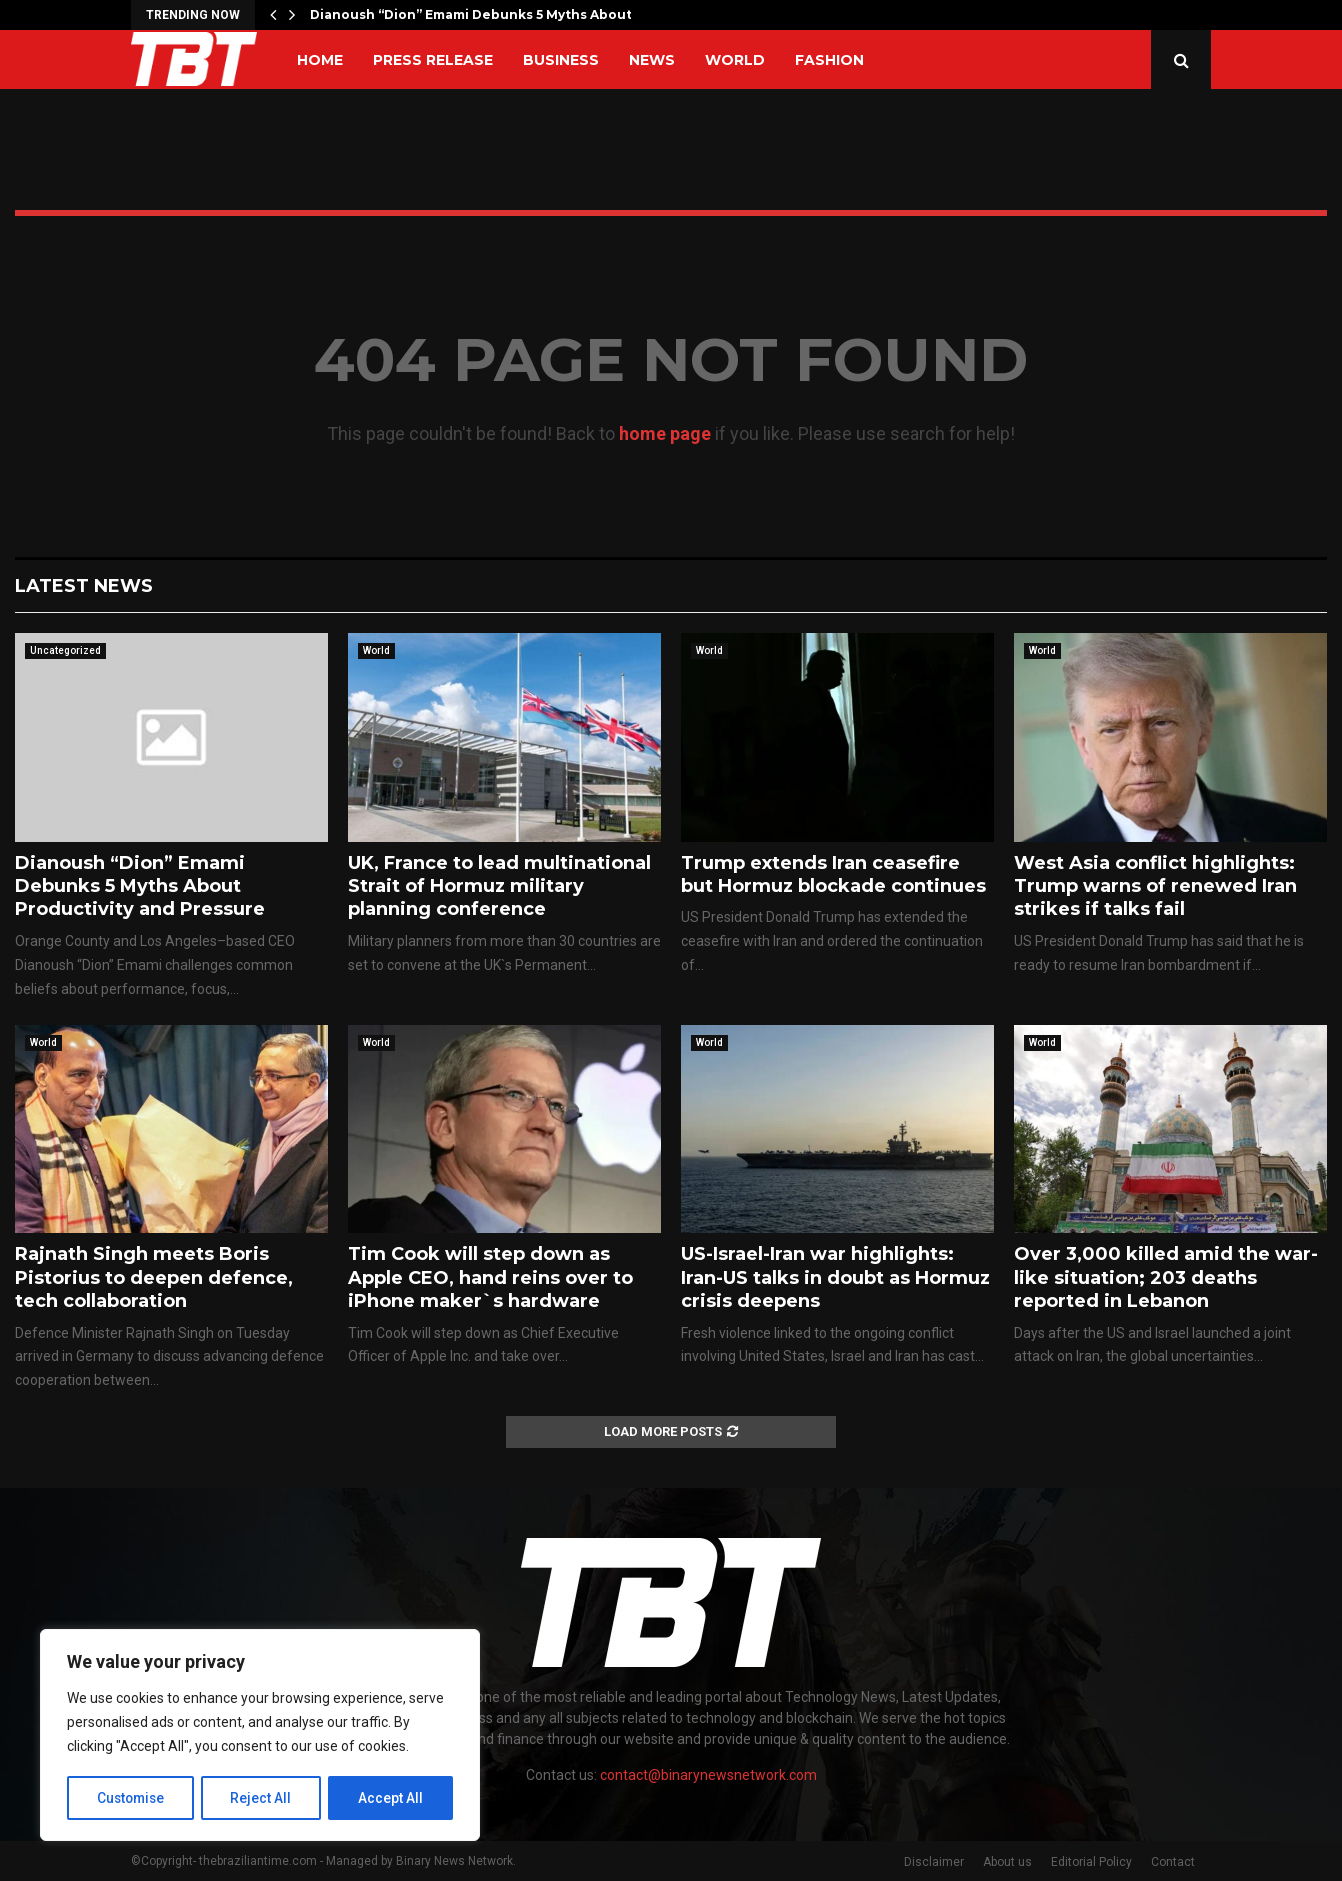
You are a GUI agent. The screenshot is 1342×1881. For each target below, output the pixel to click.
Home (320, 60)
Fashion (829, 60)
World (735, 60)
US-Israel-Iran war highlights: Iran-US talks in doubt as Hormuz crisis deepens (835, 1277)
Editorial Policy (1091, 1862)
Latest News (84, 586)
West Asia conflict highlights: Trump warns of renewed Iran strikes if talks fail (1155, 886)
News (652, 60)
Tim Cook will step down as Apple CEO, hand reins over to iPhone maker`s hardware (490, 1277)
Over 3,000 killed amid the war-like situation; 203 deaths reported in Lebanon (1166, 1277)
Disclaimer (934, 1862)
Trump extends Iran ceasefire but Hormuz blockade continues (833, 874)
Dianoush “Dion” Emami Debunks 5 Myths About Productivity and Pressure (140, 886)
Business (561, 60)
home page (665, 433)
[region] (260, 1736)
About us (1007, 1862)
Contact (1173, 1862)
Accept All (391, 1798)
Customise (131, 1798)
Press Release (433, 60)
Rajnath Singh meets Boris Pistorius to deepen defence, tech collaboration (154, 1277)
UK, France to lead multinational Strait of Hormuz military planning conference (499, 886)
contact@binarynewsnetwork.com (708, 1775)
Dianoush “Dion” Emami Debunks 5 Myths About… (475, 14)
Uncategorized (65, 650)
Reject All (263, 1798)
